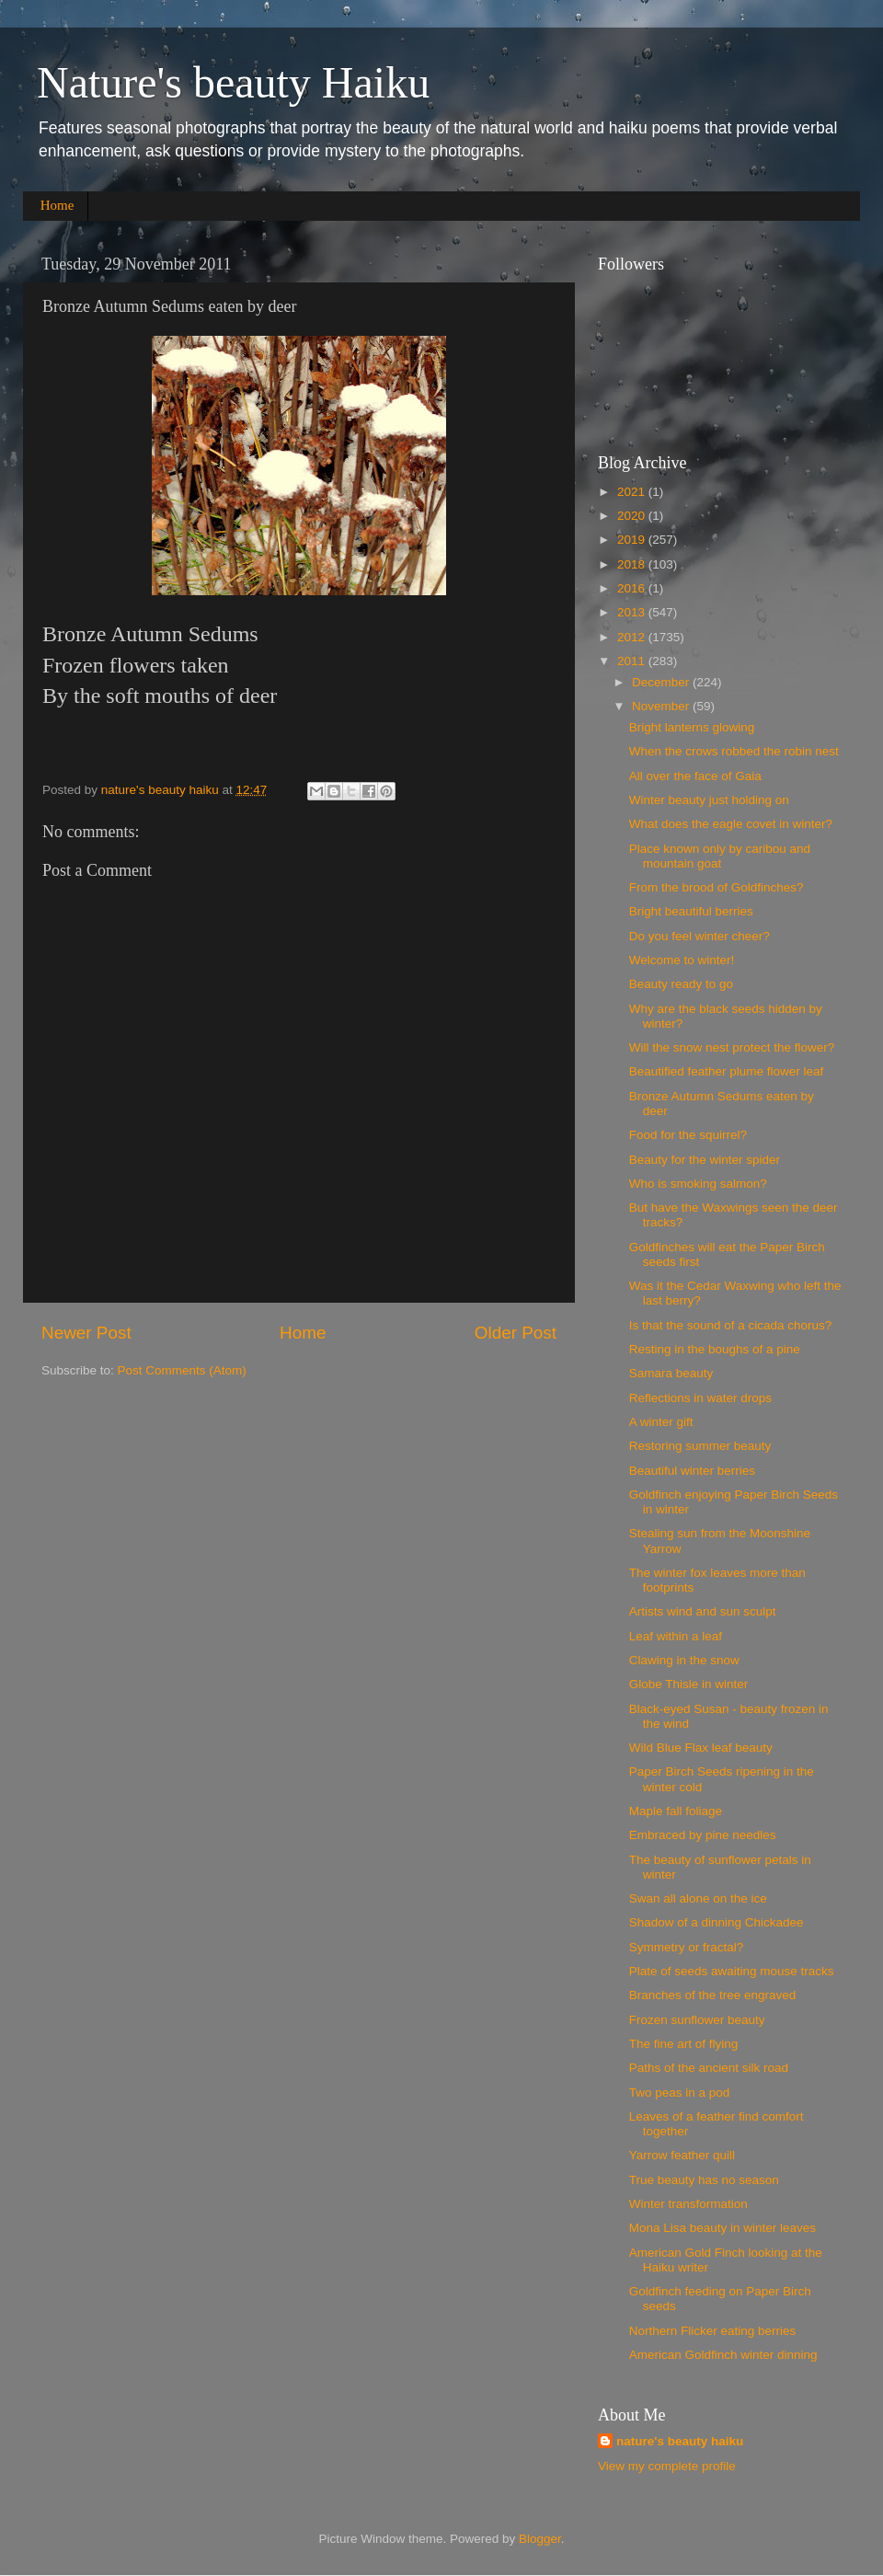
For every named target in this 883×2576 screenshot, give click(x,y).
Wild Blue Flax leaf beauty (701, 1747)
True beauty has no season (704, 2180)
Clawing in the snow (684, 1660)
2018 (632, 564)
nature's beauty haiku (162, 790)
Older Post (515, 1332)
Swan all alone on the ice (698, 1898)
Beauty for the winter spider (704, 1160)
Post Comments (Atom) (182, 1370)
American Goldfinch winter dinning (723, 2355)
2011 (632, 661)
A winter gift (661, 1422)
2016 (632, 588)
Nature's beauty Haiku (233, 82)
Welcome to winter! (682, 960)
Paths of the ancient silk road (708, 2068)
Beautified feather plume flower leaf (726, 1071)
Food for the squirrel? (688, 1135)
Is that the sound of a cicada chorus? (730, 1325)
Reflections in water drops (700, 1398)
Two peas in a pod (679, 2092)
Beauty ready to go (681, 984)
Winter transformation (688, 2204)
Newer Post (86, 1332)
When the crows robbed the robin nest (734, 751)
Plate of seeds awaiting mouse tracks (731, 1971)
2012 (632, 637)
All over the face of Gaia (695, 776)
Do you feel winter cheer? (699, 936)
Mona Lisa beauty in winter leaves (722, 2228)
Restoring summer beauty (700, 1446)
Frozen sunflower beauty (697, 2020)
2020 (632, 516)
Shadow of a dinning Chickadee (716, 1922)
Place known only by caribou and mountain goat (719, 856)
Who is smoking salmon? (698, 1183)
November (662, 706)
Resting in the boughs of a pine (714, 1349)
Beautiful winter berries (692, 1471)
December (662, 682)
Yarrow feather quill (682, 2155)
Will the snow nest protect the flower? (732, 1047)
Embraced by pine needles (702, 1835)
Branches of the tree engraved (713, 1995)
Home (57, 205)
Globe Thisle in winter (689, 1684)
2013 (632, 612)
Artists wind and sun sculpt (702, 1611)
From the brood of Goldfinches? (716, 887)
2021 (632, 492)
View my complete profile (667, 2466)
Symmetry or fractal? (686, 1947)
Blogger (540, 2539)
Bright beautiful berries (691, 911)
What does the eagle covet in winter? (730, 824)
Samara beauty (671, 1373)
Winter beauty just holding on (709, 800)
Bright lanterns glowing (692, 727)
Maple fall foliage (675, 1811)
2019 (632, 539)
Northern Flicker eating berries (713, 2331)
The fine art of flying (684, 2044)
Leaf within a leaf (675, 1636)
